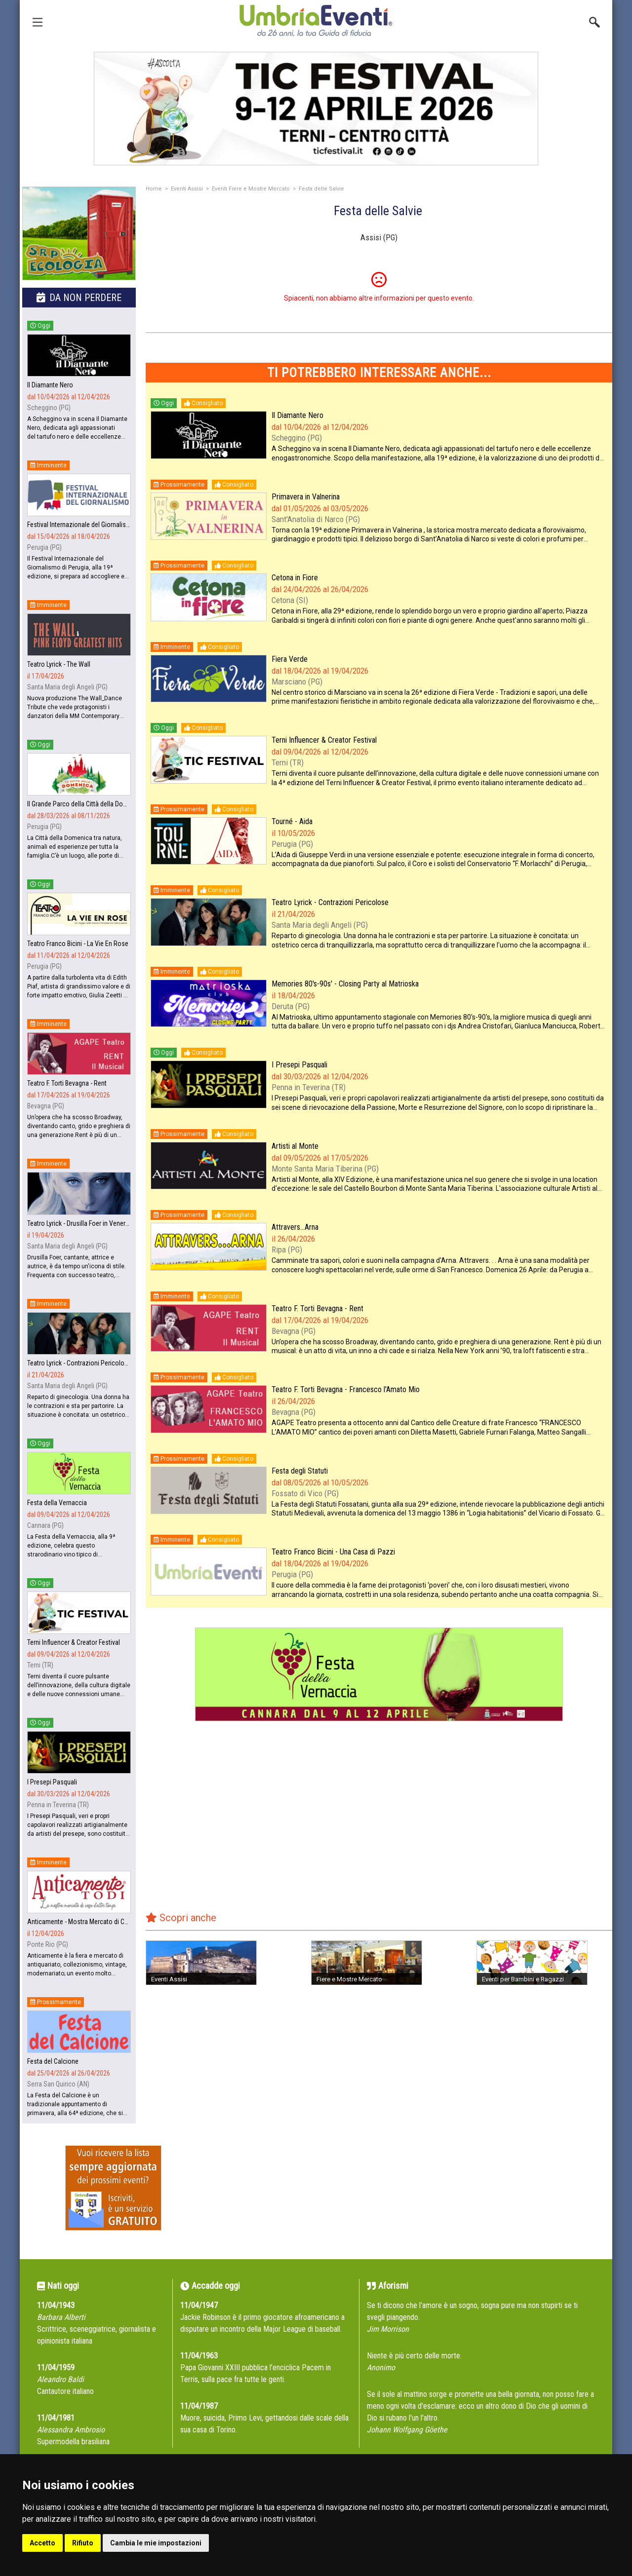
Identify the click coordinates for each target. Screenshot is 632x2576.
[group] (316, 108)
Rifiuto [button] (82, 2543)
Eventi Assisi (187, 189)
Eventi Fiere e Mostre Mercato (251, 189)
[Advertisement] (379, 1823)
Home (154, 189)
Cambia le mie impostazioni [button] (155, 2543)
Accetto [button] (42, 2543)
